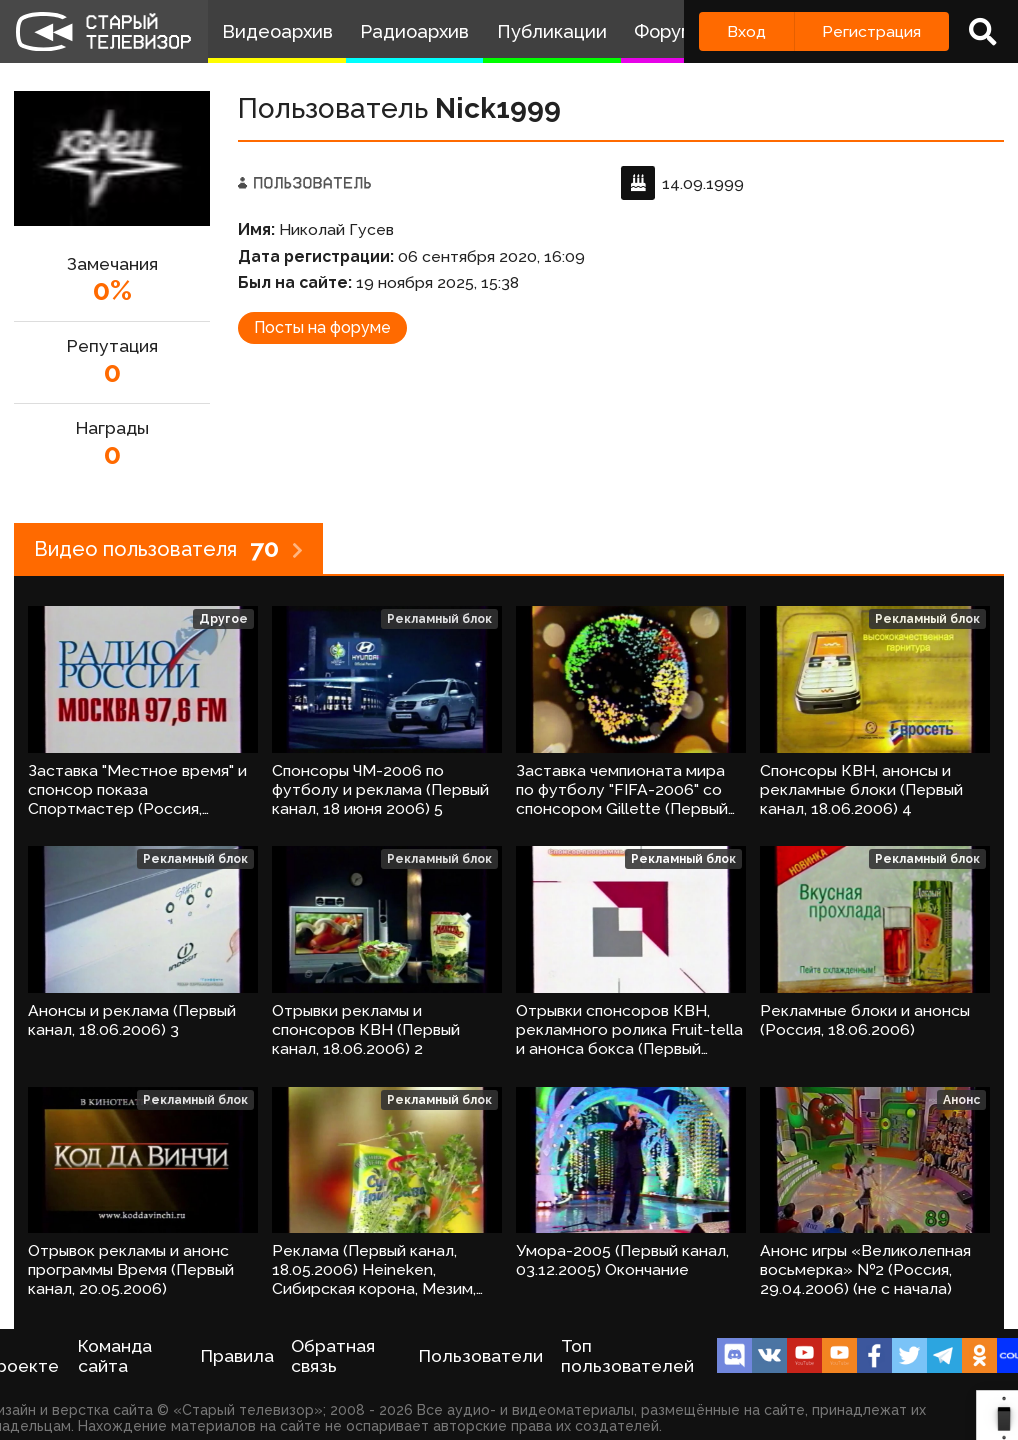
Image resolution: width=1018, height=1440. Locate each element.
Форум (664, 31)
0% (112, 290)
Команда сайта (115, 1356)
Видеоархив (277, 31)
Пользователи (481, 1356)
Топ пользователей (627, 1356)
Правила (237, 1356)
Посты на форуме (322, 327)
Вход (746, 31)
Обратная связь (333, 1356)
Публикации (552, 31)
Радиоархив (414, 31)
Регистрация (871, 31)
